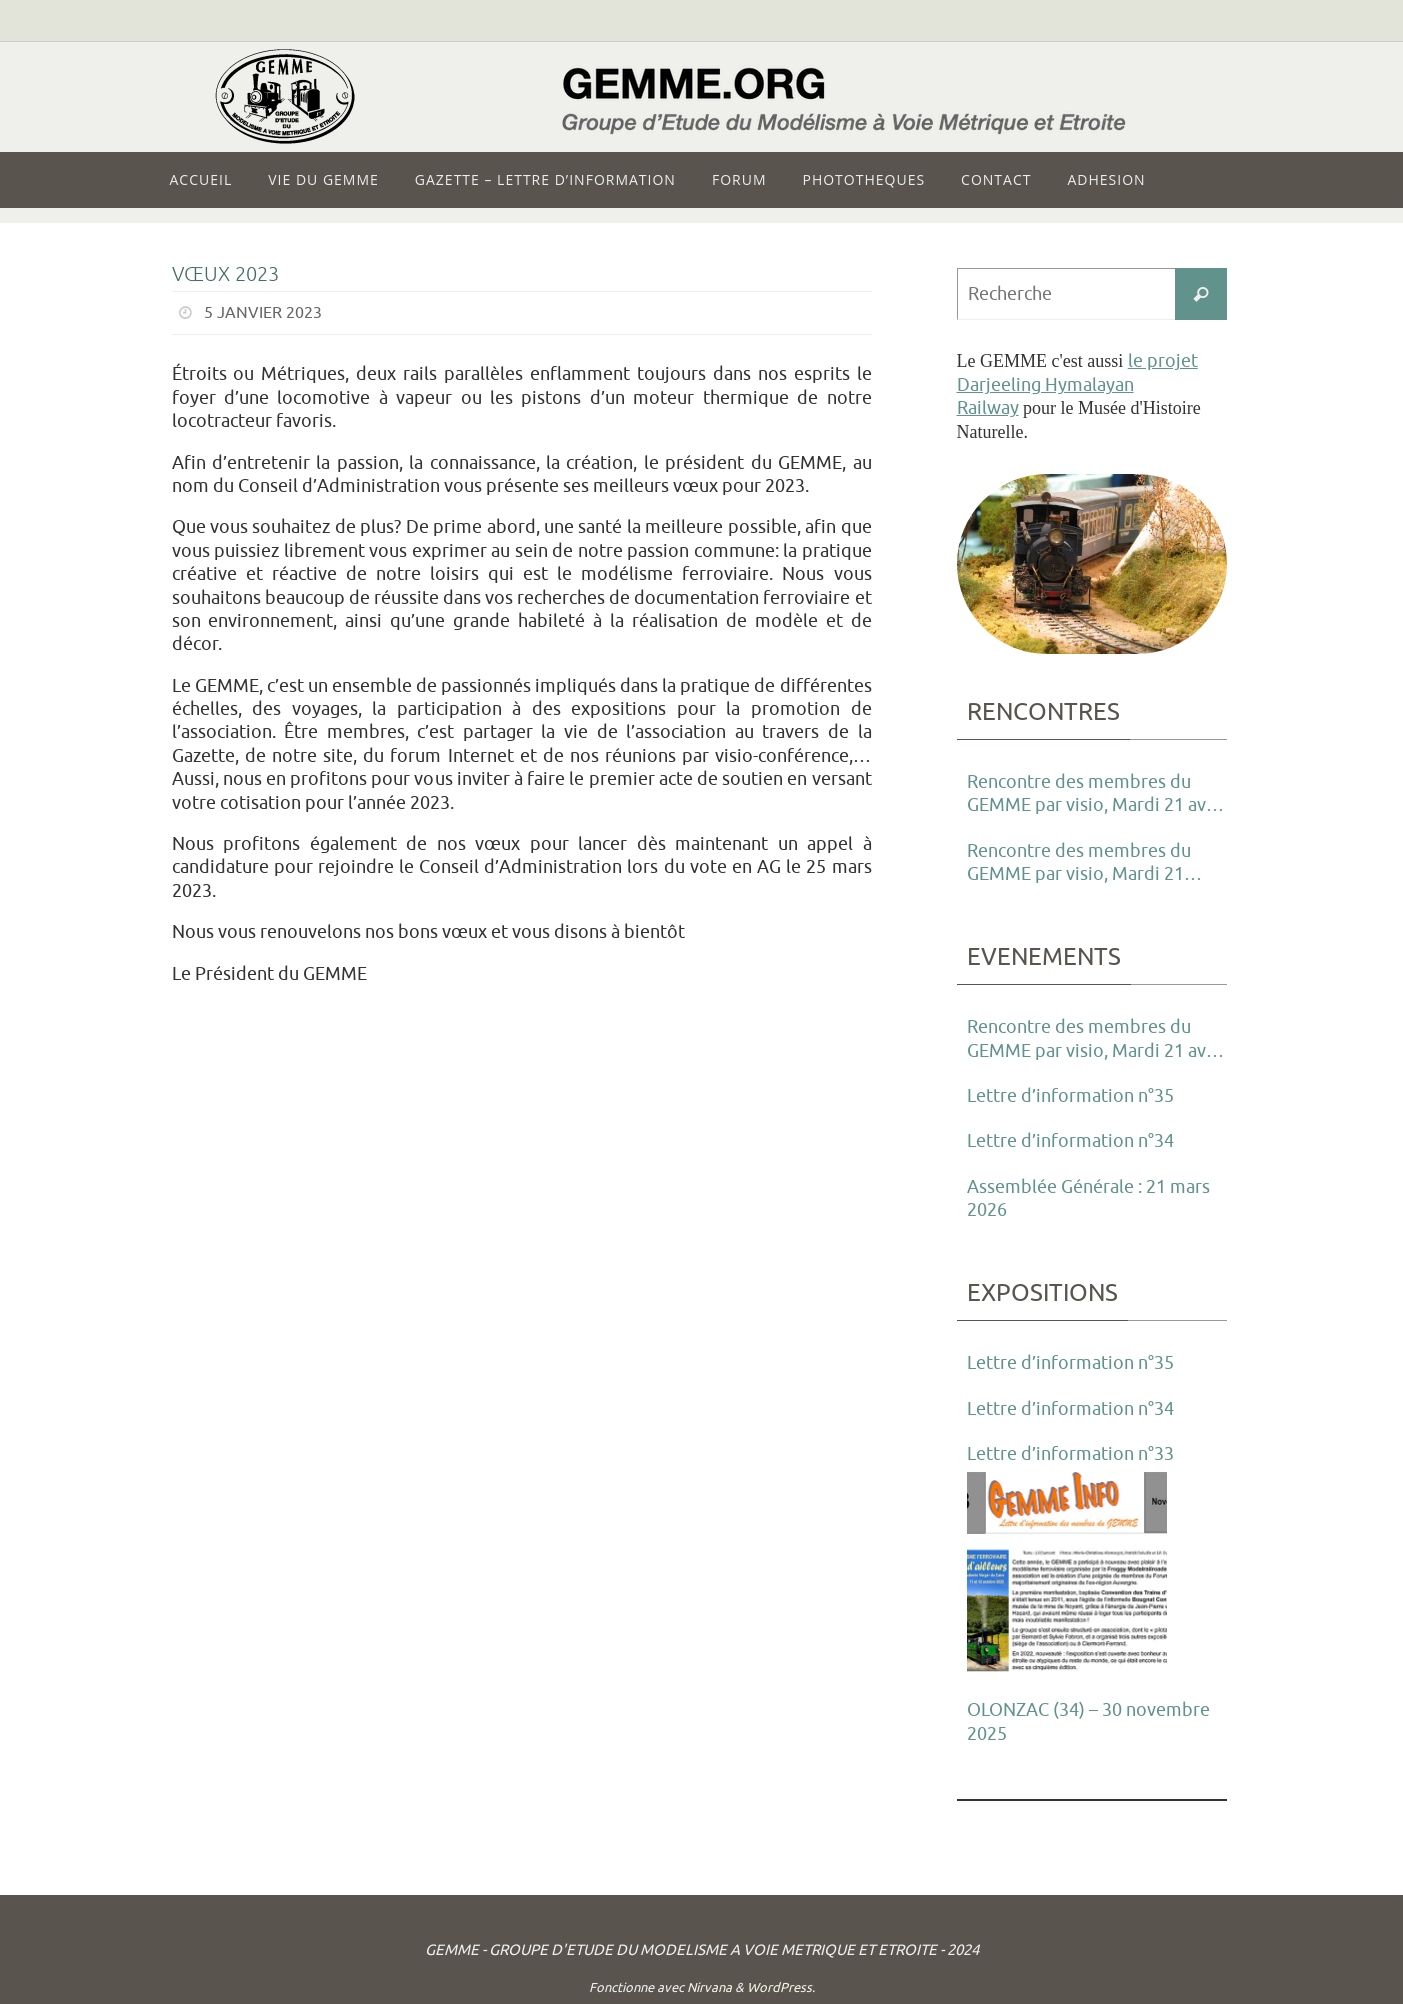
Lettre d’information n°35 (1070, 1096)
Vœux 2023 (225, 274)
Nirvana (709, 1987)
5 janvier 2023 (263, 313)
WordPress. (781, 1987)
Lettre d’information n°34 (1070, 1141)
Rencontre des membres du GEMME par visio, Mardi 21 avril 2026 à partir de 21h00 (1095, 795)
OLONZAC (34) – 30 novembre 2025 (1088, 1721)
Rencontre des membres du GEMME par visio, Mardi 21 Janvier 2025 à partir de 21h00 (1089, 864)
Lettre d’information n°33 (1070, 1454)
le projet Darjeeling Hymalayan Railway (1077, 384)
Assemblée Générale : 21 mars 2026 (1088, 1198)
